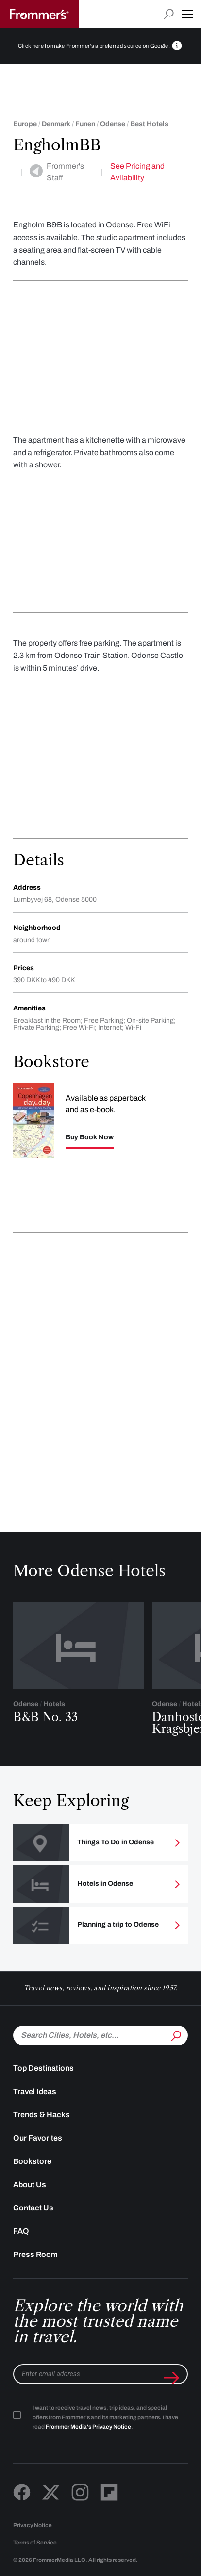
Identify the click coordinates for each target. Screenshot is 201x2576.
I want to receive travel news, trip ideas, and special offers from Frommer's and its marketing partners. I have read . (105, 2417)
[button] (187, 14)
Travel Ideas (34, 2091)
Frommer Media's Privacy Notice (88, 2426)
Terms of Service (35, 2542)
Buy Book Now (90, 1137)
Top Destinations (43, 2068)
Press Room (35, 2254)
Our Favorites (37, 2138)
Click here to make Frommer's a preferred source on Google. (94, 45)
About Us (29, 2184)
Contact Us (33, 2208)
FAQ (21, 2231)
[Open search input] (169, 14)
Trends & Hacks (41, 2115)
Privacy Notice (32, 2525)
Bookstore (32, 2161)
